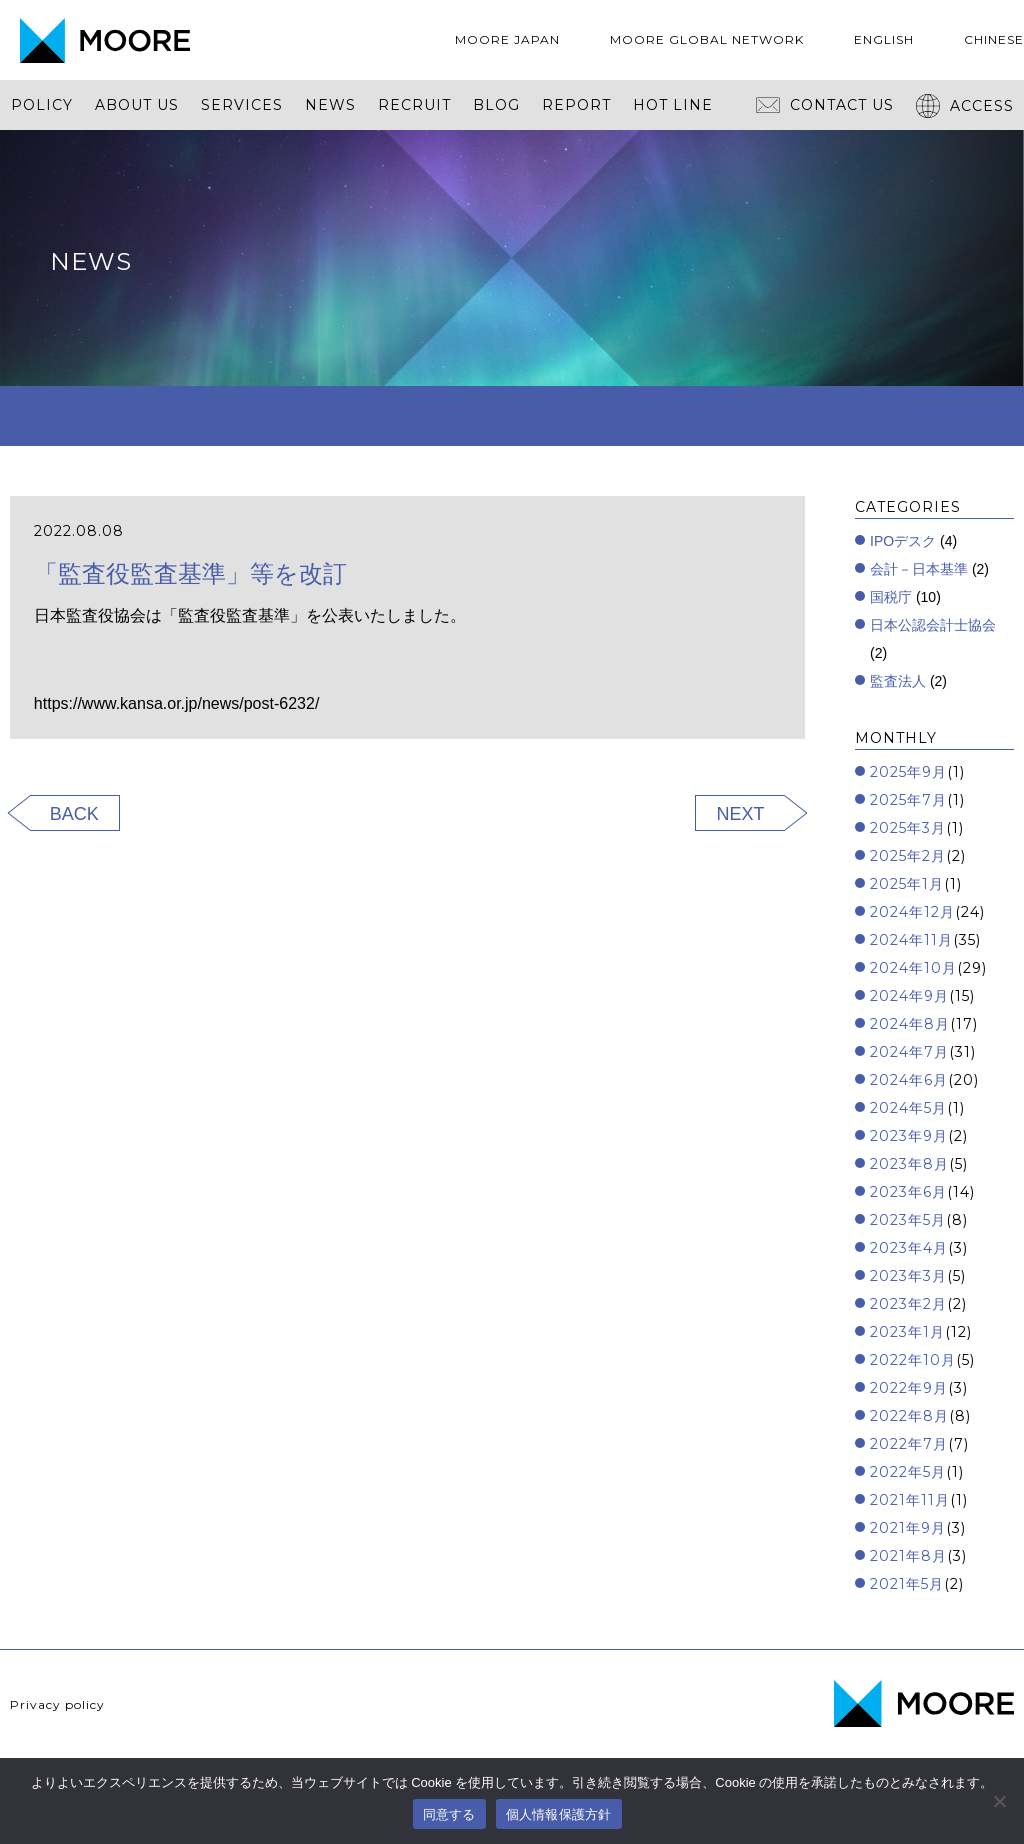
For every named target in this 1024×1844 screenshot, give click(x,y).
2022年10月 (913, 1360)
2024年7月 (909, 1052)
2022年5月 (908, 1472)
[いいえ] (999, 1801)
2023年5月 (908, 1220)
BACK (74, 814)
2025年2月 (908, 856)
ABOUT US (137, 105)
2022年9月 (909, 1388)
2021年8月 (908, 1556)
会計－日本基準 (919, 569)
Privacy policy (57, 1704)
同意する (449, 1814)
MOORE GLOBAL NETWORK (707, 39)
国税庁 (891, 597)
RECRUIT (414, 105)
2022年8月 (909, 1416)
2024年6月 (909, 1080)
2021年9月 (908, 1528)
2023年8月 (909, 1164)
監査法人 (898, 681)
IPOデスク (903, 541)
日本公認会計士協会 (933, 625)
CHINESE (994, 39)
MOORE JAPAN (507, 39)
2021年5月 (907, 1584)
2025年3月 (908, 828)
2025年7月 (908, 800)
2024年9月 (909, 996)
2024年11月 (911, 940)
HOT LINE (673, 105)
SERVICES (242, 105)
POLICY (42, 105)
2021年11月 (910, 1500)
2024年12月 (912, 912)
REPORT (576, 105)
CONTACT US (825, 105)
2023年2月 (908, 1304)
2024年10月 (913, 968)
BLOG (496, 105)
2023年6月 (908, 1192)
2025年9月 (908, 772)
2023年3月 (908, 1276)
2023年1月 (907, 1332)
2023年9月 (909, 1136)
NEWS (330, 105)
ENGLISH (884, 39)
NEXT (740, 814)
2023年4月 (909, 1248)
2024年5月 (908, 1108)
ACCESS (965, 106)
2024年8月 (910, 1024)
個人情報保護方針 (559, 1814)
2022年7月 (909, 1444)
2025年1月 (907, 884)
